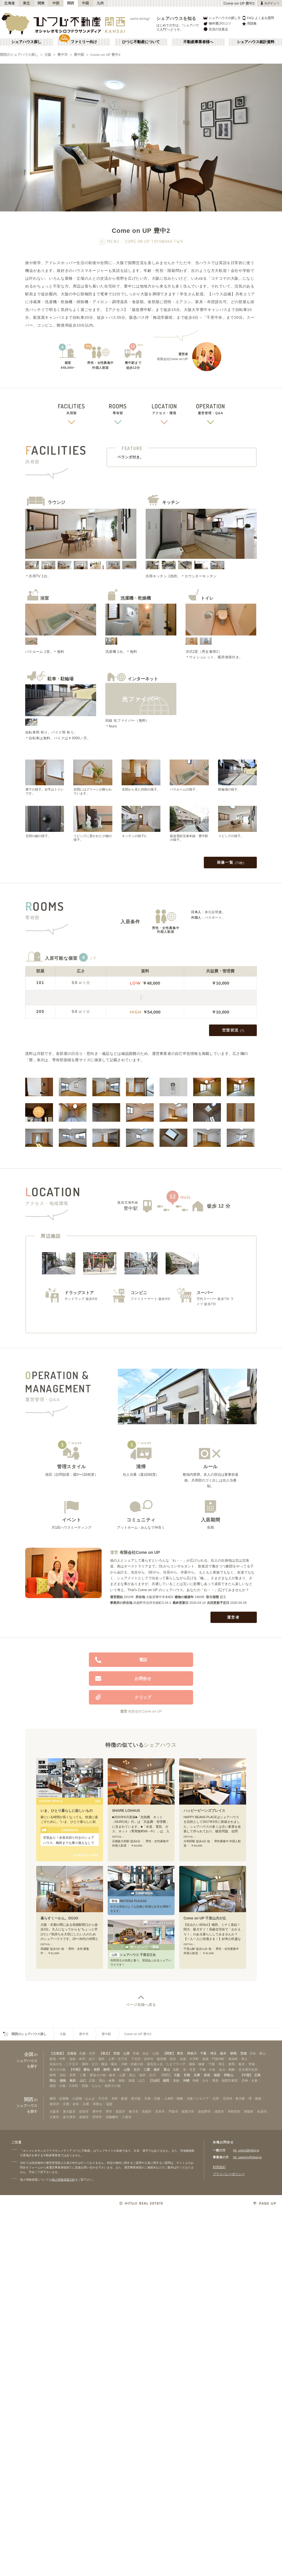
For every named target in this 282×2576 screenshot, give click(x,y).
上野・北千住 (117, 2059)
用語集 (249, 23)
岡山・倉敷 (107, 2080)
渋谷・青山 (257, 2053)
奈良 (207, 2075)
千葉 (203, 2053)
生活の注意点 (215, 29)
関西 (70, 3)
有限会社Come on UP (140, 1552)
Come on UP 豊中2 (105, 55)
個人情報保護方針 (63, 2179)
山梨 (127, 2069)
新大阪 (136, 2098)
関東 (41, 3)
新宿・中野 (57, 2059)
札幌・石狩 (87, 2053)
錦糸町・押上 (238, 2059)
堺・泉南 (254, 2098)
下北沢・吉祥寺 (142, 2059)
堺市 (109, 2111)
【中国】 (246, 2075)
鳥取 (72, 2080)
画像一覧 (230, 863)
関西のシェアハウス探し (19, 55)
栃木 (223, 2053)
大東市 (54, 2117)
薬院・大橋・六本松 (64, 2085)
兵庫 (197, 2075)
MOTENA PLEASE (128, 1901)
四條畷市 (112, 2117)
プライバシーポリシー (229, 2174)
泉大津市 (69, 2117)
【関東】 (169, 2053)
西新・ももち (91, 2085)
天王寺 (103, 2098)
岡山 (53, 2080)
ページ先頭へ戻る (141, 2005)
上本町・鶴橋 (173, 2098)
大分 (176, 2080)
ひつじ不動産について (141, 42)
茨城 (243, 2053)
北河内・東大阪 (234, 2098)
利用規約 (219, 2167)
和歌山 (228, 2075)
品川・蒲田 (97, 2059)
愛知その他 (98, 2075)
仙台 (145, 2053)
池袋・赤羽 (77, 2059)
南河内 (54, 2104)
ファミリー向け (84, 42)
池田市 (219, 2111)
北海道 (9, 3)
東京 (180, 2053)
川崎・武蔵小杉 (132, 2064)
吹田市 (84, 2111)
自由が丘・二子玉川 (64, 2064)
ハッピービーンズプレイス (204, 1811)
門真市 (173, 2111)
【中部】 (75, 2069)
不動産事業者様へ (198, 42)
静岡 (106, 2069)
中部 (56, 3)
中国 (85, 3)
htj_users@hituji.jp (246, 2150)
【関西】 (166, 2075)
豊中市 (62, 55)
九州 (100, 3)
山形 (126, 2053)
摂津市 (97, 2117)
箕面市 (120, 2111)
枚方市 (133, 2111)
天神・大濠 (249, 2080)
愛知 (86, 2069)
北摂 (216, 2098)
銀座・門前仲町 (213, 2059)
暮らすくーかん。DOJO (59, 1918)
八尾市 (126, 2117)
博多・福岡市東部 (225, 2080)
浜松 (63, 2075)
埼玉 (213, 2053)
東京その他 (57, 2069)
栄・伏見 (189, 2069)
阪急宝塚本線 (128, 1202)
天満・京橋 (152, 2098)
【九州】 (155, 2080)
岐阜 (116, 2069)
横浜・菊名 (109, 2064)
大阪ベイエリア (197, 2098)
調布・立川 (90, 2064)
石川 (136, 2069)
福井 (156, 2069)
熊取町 (249, 2111)
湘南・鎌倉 (197, 2064)
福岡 (166, 2080)
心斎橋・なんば (83, 2098)
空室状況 (233, 1030)
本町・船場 (119, 2098)
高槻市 (146, 2111)
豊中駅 (79, 55)
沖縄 (186, 2080)
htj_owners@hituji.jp (247, 2157)
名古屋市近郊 (248, 2069)
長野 (97, 2069)
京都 (187, 2075)
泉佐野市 (204, 2111)
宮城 (116, 2053)
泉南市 (84, 2117)
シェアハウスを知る (176, 18)
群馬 (233, 2053)
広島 (257, 2075)
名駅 (176, 2069)
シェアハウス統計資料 (255, 42)
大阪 (47, 55)
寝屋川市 (188, 2111)
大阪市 (54, 2111)
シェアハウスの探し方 (222, 18)
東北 (26, 3)
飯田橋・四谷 (166, 2059)
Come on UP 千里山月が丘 (205, 1918)
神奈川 (192, 2053)
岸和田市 (234, 2111)
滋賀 (217, 2075)
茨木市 (160, 2111)
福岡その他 (112, 2085)
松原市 (262, 2111)
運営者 (234, 1617)
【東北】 (105, 2053)
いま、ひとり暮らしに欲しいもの (67, 1811)
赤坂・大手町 (189, 2059)
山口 (83, 2080)
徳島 (63, 2080)
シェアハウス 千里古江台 (133, 1955)
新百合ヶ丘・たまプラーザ (166, 2064)
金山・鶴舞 (227, 2069)
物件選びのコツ (217, 23)
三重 (147, 2069)
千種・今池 (207, 2069)
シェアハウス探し (26, 42)
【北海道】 (57, 2053)
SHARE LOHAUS (126, 1811)
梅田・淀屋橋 (59, 2098)
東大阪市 (69, 2111)
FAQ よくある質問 (258, 18)
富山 (167, 2069)
